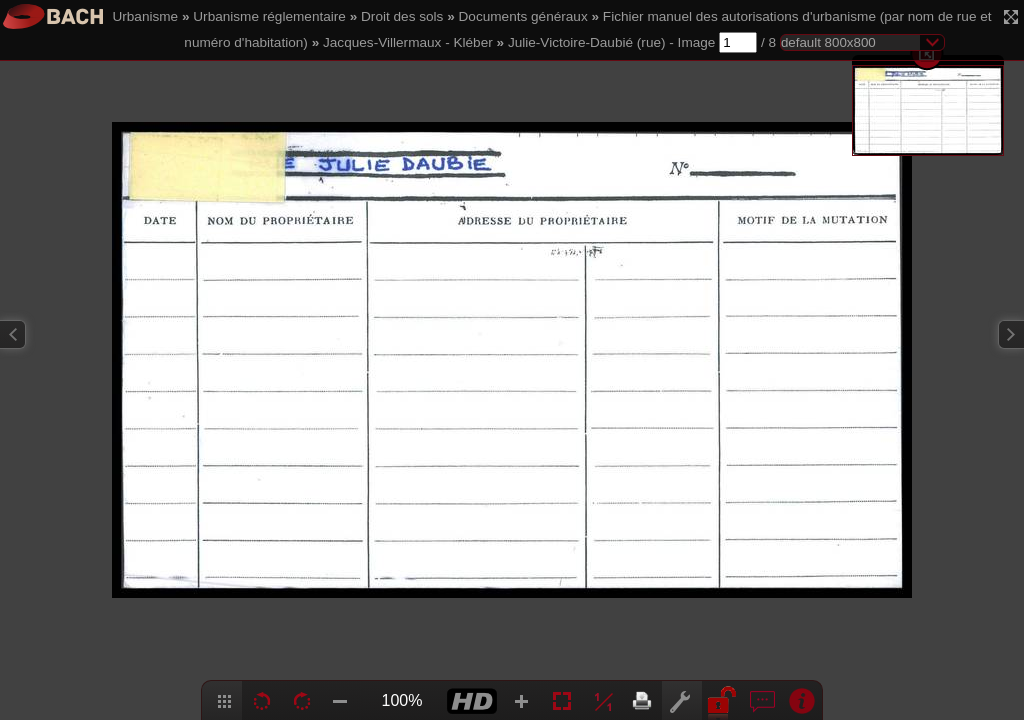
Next (1011, 334)
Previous (13, 334)
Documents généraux (523, 16)
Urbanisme (145, 16)
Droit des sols (402, 16)
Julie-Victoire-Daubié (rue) (587, 42)
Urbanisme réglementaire (269, 16)
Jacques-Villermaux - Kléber (408, 42)
